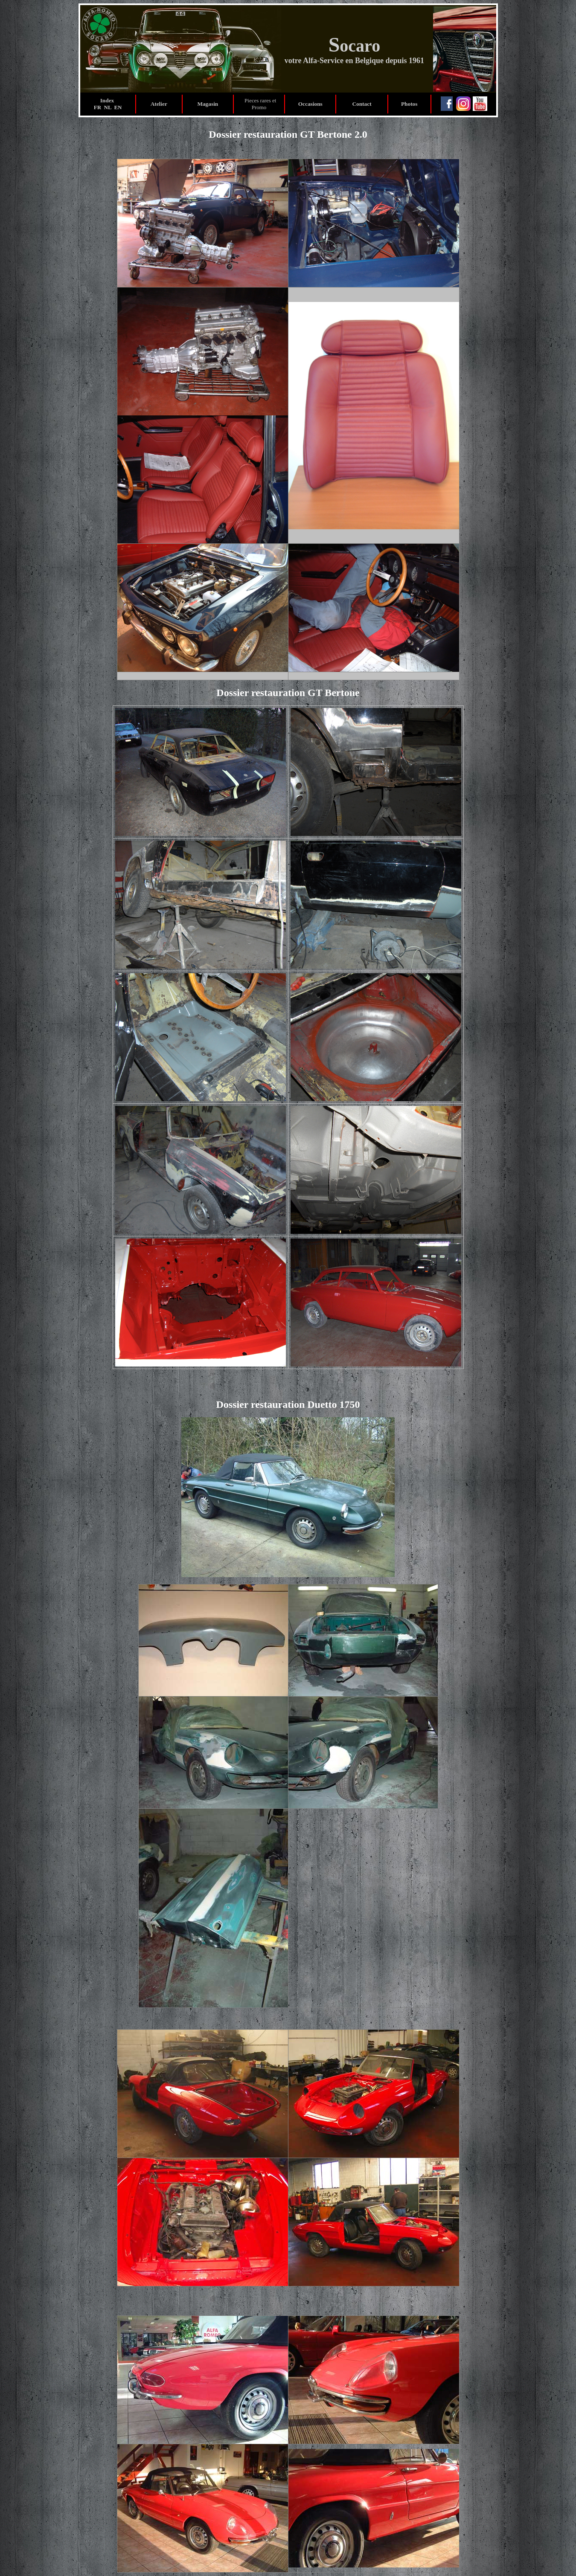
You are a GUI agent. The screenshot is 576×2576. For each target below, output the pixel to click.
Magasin (207, 104)
